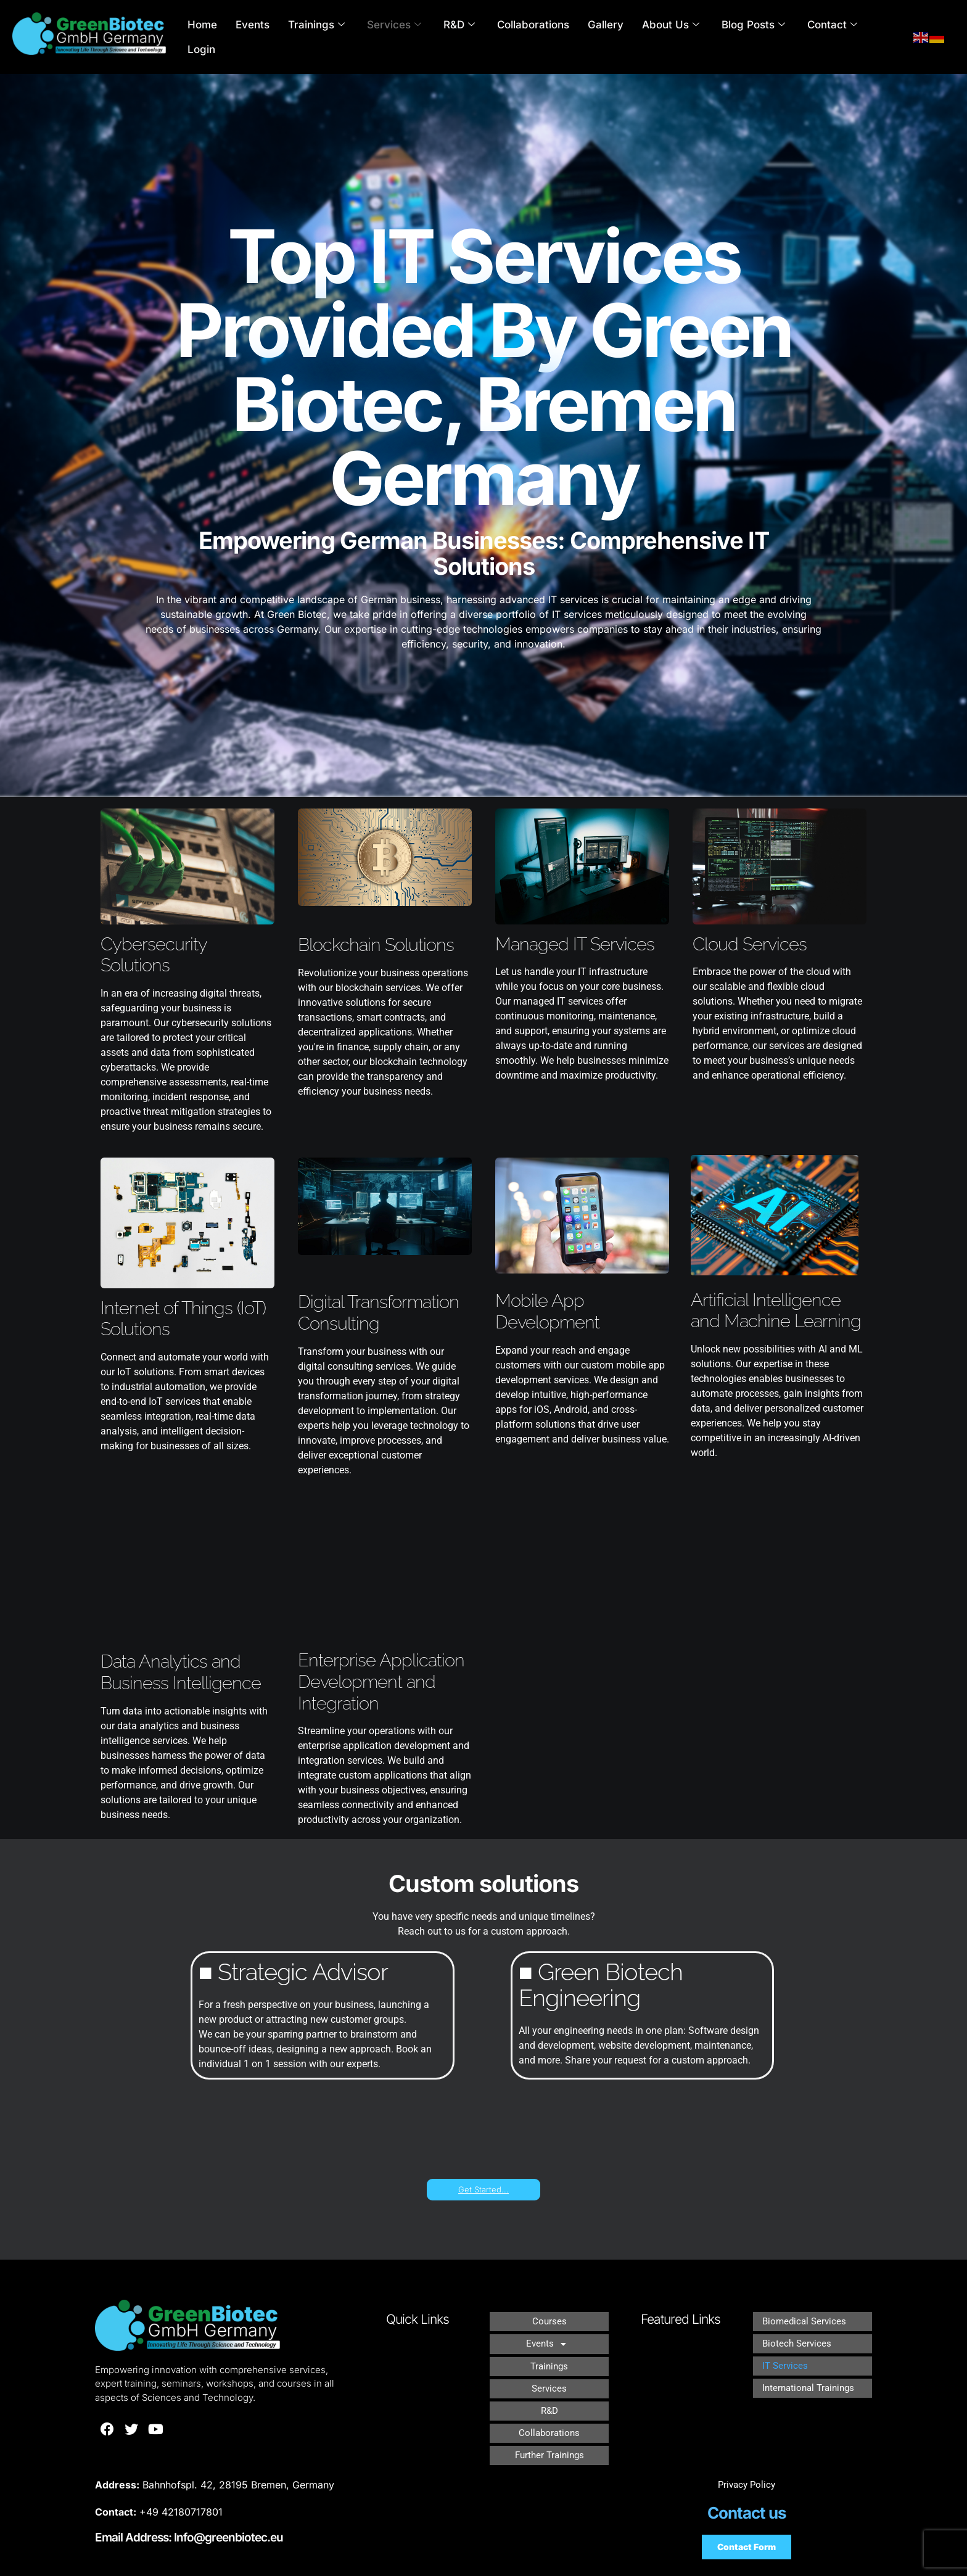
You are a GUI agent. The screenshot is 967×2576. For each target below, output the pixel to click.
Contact (813, 37)
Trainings (332, 37)
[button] (549, 2337)
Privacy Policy (746, 2461)
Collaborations (536, 37)
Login (870, 37)
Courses (549, 2319)
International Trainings (811, 2373)
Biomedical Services (806, 2319)
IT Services (786, 2355)
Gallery (603, 37)
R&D (467, 37)
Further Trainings (549, 2426)
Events (272, 37)
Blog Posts (739, 37)
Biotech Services (798, 2337)
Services (405, 37)
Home (226, 37)
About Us (663, 37)
